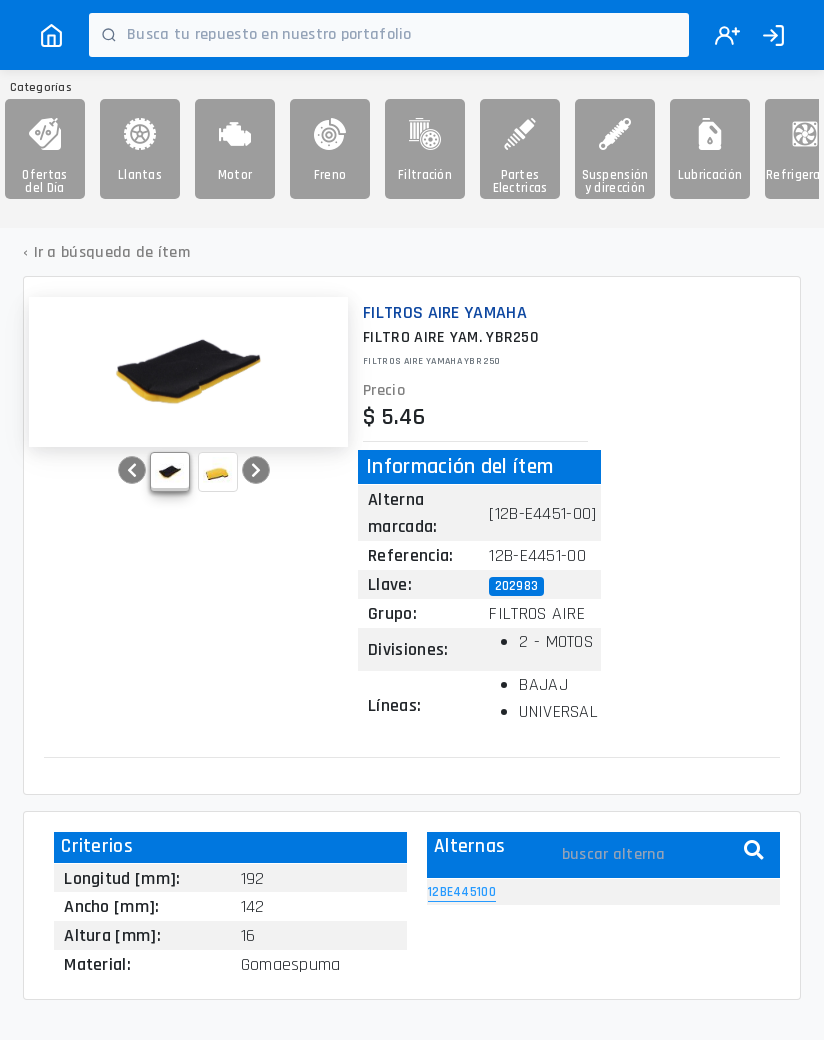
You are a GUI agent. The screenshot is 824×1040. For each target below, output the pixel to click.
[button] (132, 470)
